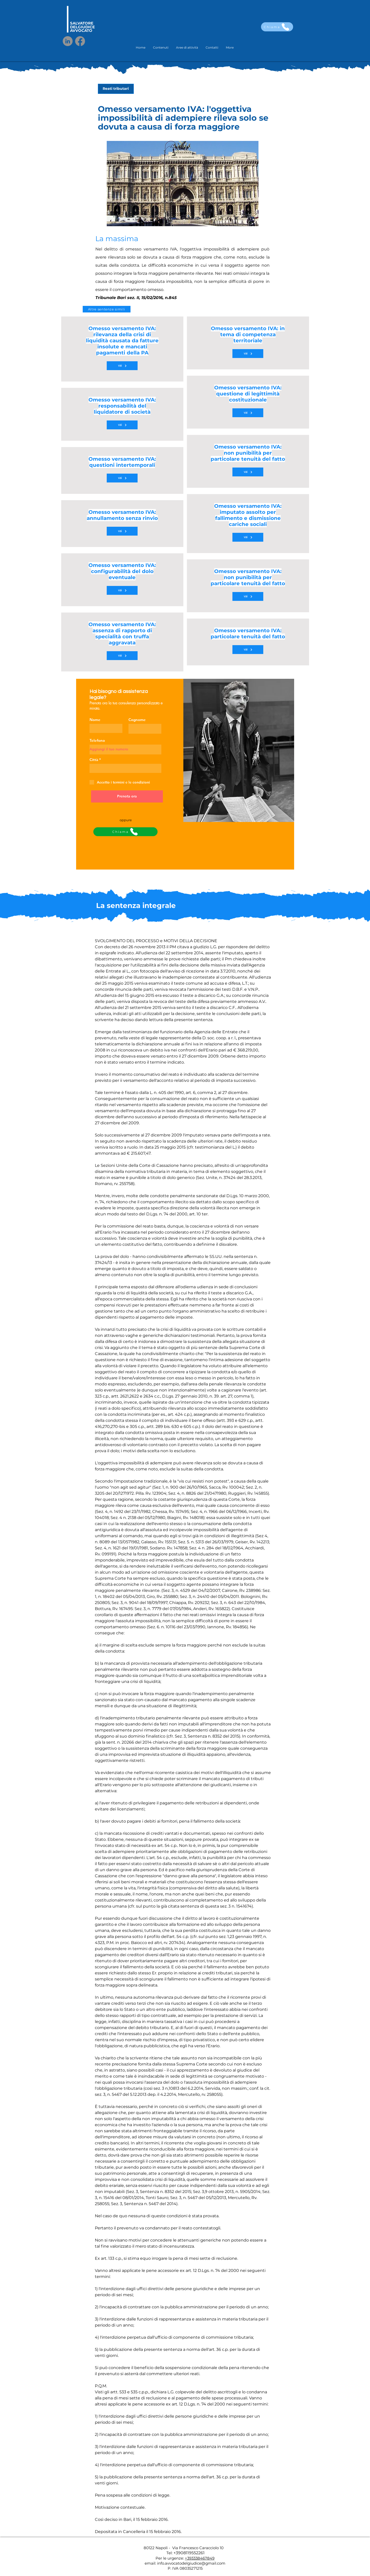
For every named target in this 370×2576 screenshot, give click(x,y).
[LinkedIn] (68, 41)
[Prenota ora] (127, 796)
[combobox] (125, 768)
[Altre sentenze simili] (106, 309)
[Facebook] (80, 41)
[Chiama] (277, 26)
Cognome (137, 720)
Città (94, 760)
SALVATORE (81, 23)
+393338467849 (199, 2558)
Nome (95, 720)
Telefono (97, 740)
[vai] (122, 365)
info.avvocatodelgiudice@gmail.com (191, 2563)
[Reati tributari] (116, 89)
